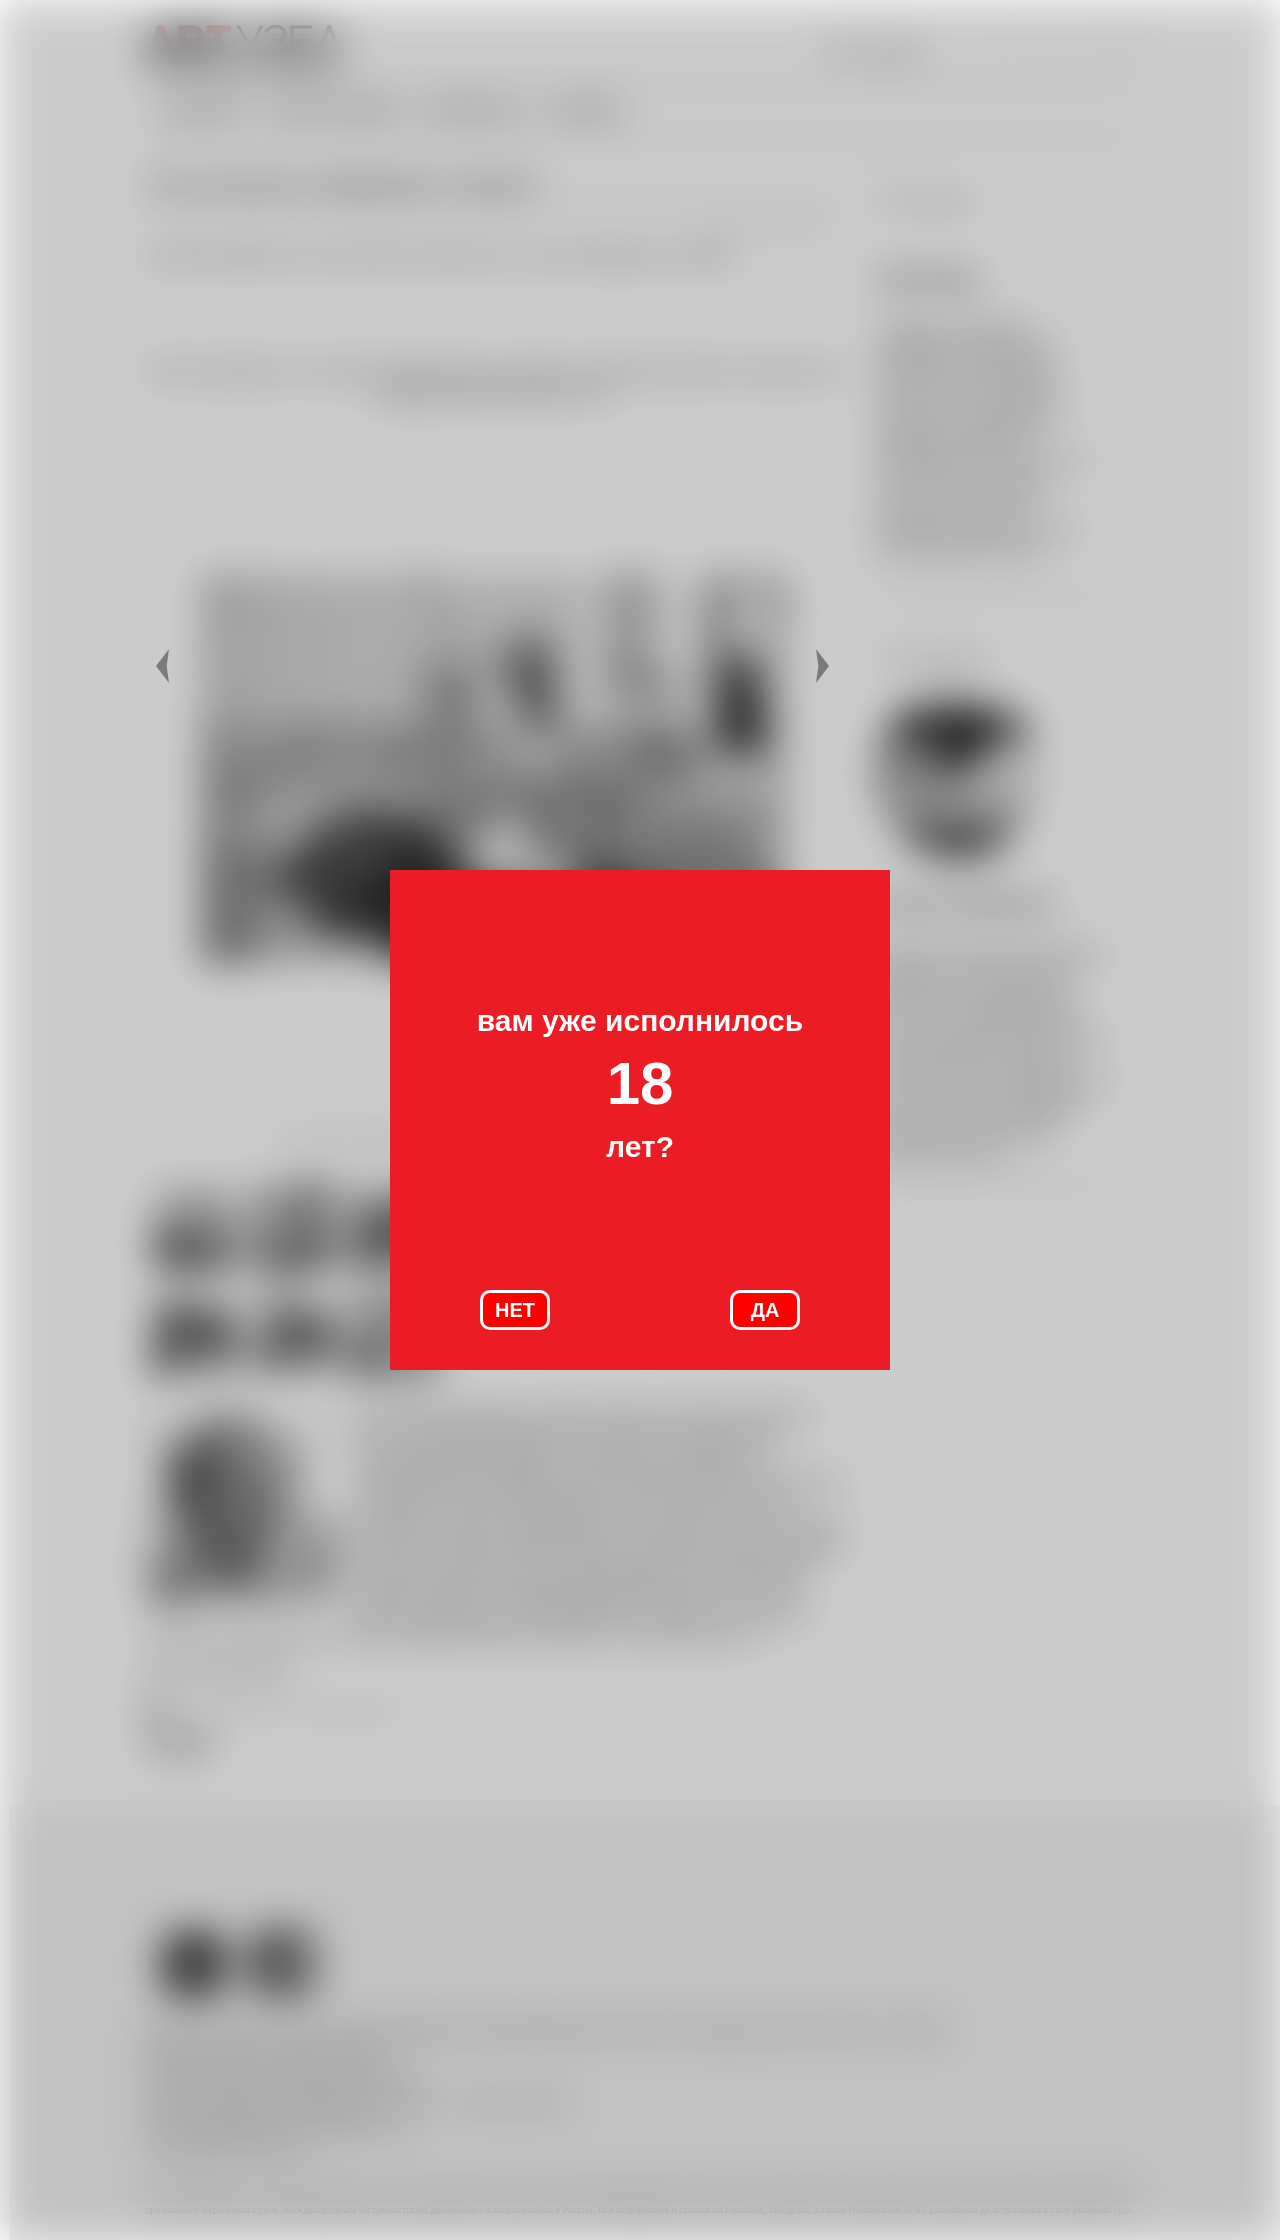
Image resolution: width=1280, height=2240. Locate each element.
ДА (765, 1310)
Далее (825, 666)
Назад (165, 666)
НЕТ (515, 1310)
